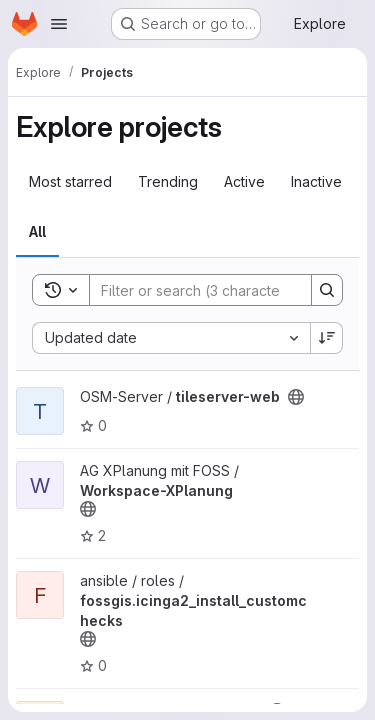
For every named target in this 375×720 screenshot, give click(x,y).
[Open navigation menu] (59, 24)
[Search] (221, 290)
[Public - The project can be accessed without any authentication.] (296, 397)
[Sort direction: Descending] (327, 338)
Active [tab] (244, 181)
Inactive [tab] (316, 181)
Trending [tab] (168, 181)
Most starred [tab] (70, 181)
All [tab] (37, 231)
